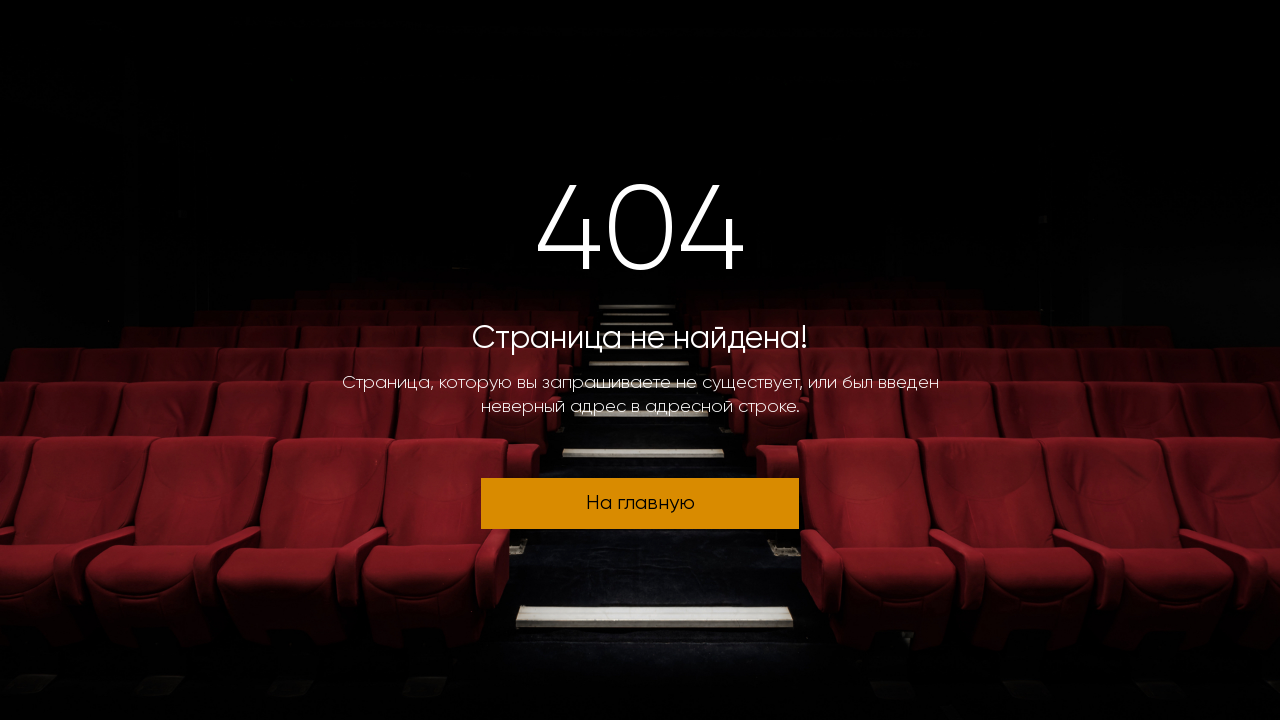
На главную (640, 503)
